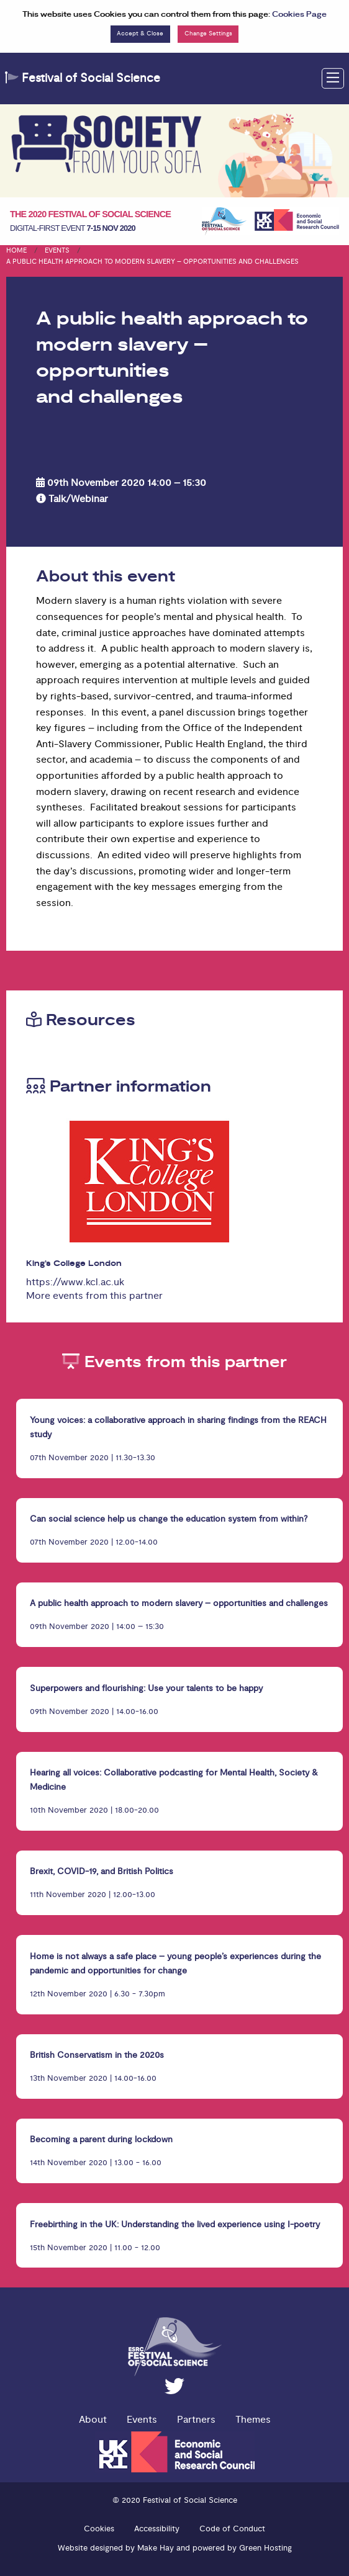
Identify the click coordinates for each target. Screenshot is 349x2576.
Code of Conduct (232, 2529)
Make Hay (155, 2548)
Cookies (99, 2529)
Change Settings (208, 33)
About (93, 2419)
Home (16, 250)
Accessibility (156, 2529)
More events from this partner (94, 1296)
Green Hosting (265, 2548)
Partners (196, 2419)
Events (57, 250)
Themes (253, 2419)
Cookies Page (299, 14)
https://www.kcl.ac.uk (75, 1282)
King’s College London (74, 1264)
